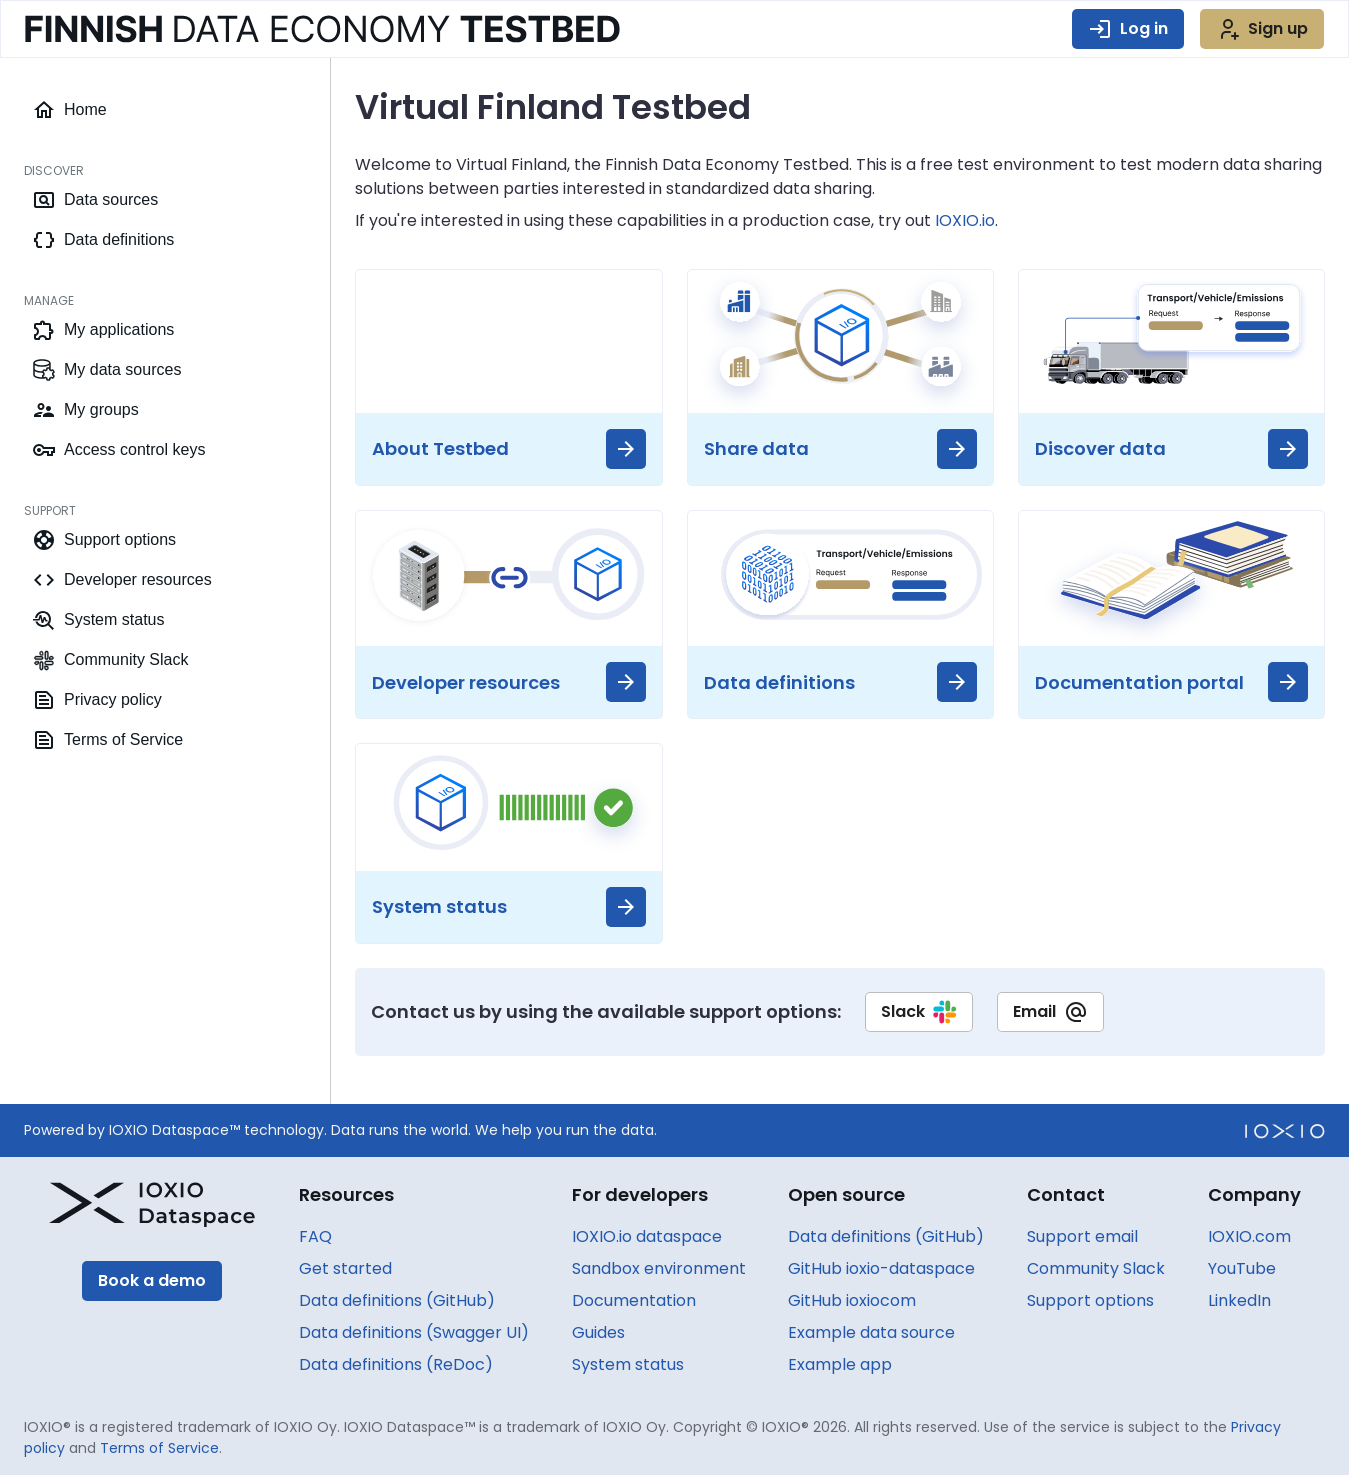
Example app (840, 1364)
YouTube (1242, 1268)
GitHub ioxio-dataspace (881, 1268)
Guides (598, 1332)
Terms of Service (159, 1448)
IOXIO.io (965, 220)
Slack (919, 1012)
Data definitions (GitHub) (397, 1300)
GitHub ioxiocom (852, 1300)
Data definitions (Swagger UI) (414, 1332)
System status (628, 1364)
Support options (1090, 1300)
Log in (1128, 29)
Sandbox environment (659, 1268)
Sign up (1262, 29)
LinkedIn (1239, 1300)
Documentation (634, 1300)
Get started (345, 1268)
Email (1050, 1012)
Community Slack (1096, 1268)
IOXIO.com (1249, 1236)
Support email (1082, 1236)
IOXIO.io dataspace (647, 1236)
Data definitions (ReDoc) (396, 1364)
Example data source (871, 1332)
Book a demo (152, 1280)
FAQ (315, 1236)
